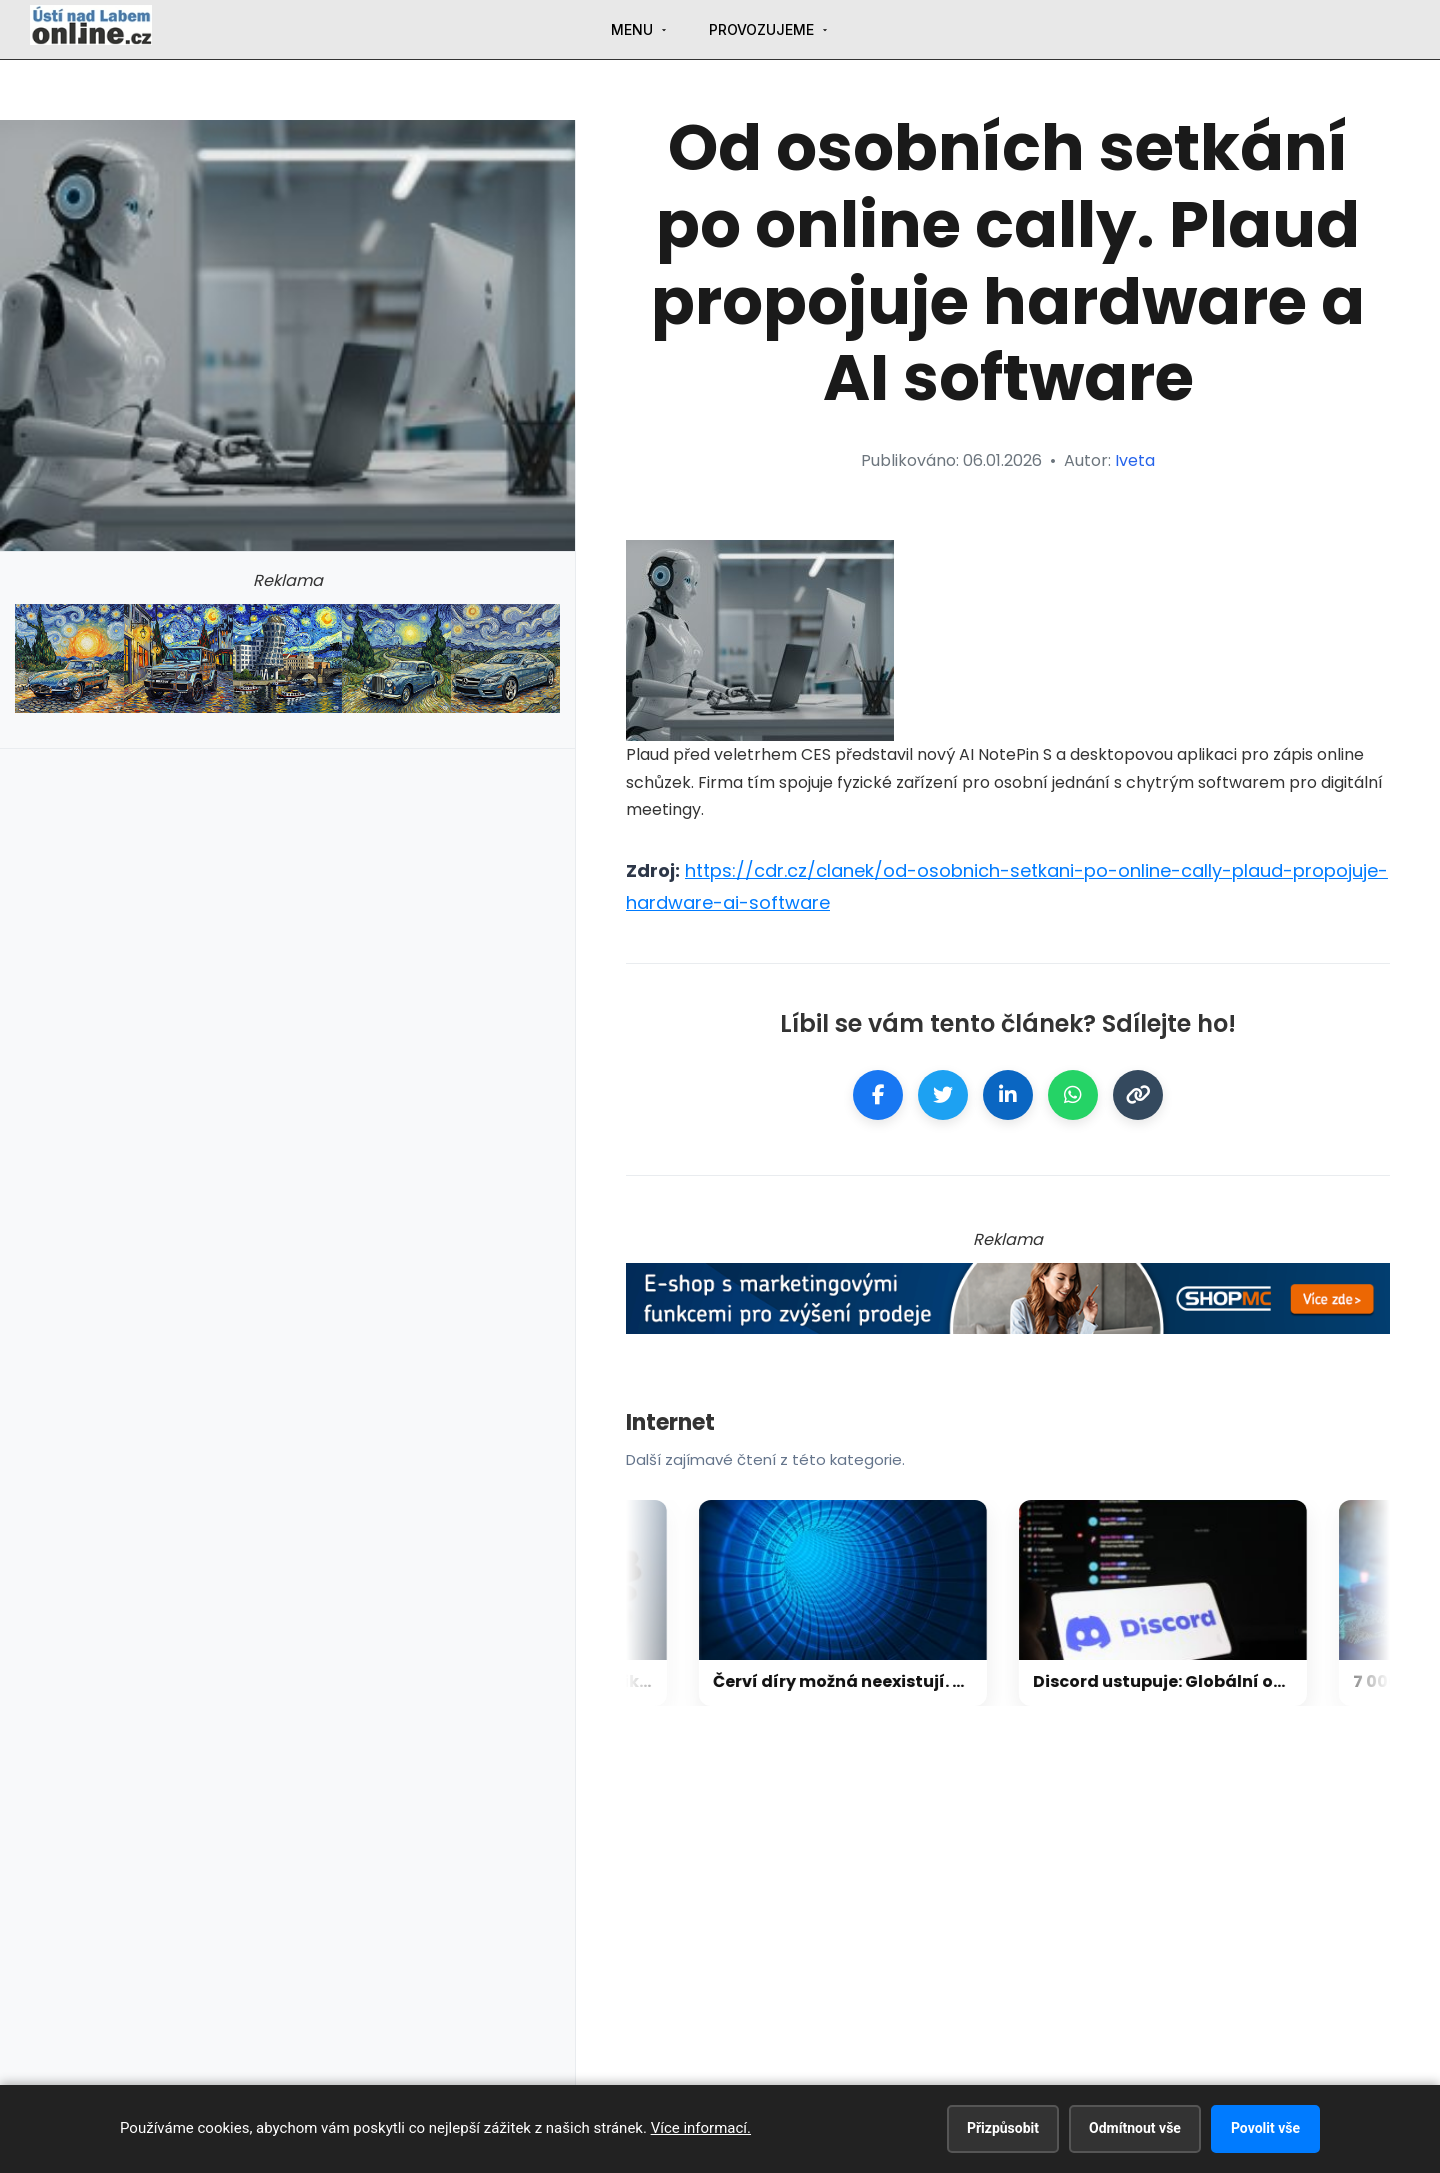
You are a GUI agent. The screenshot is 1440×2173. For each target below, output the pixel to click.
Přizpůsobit (1003, 2128)
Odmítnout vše (1135, 2128)
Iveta (1135, 460)
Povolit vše (1265, 2128)
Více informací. (701, 2128)
